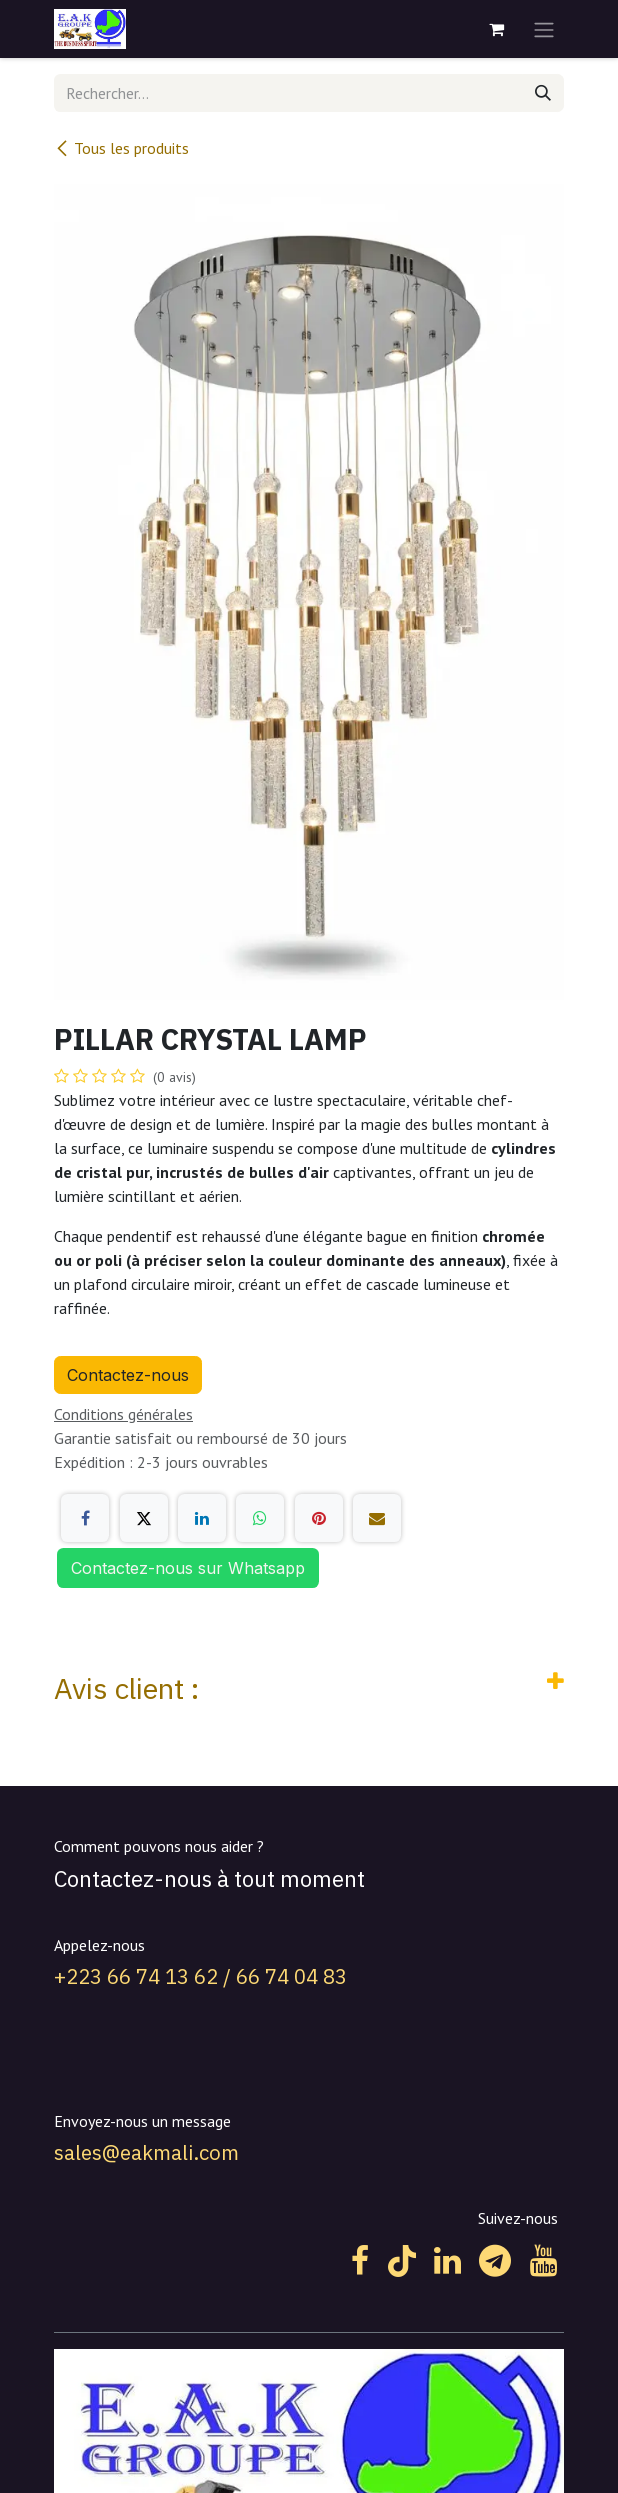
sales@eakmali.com (146, 2152)
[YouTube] (543, 2261)
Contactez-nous (128, 1375)
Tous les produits (121, 148)
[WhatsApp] (260, 1518)
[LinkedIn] (202, 1518)
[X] (144, 1518)
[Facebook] (85, 1518)
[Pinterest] (319, 1518)
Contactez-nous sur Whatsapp (188, 1568)
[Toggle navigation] (544, 29)
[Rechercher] (543, 93)
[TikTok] (402, 2261)
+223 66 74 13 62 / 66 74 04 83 (200, 1976)
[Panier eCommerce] (496, 29)
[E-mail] (377, 1518)
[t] (495, 2261)
